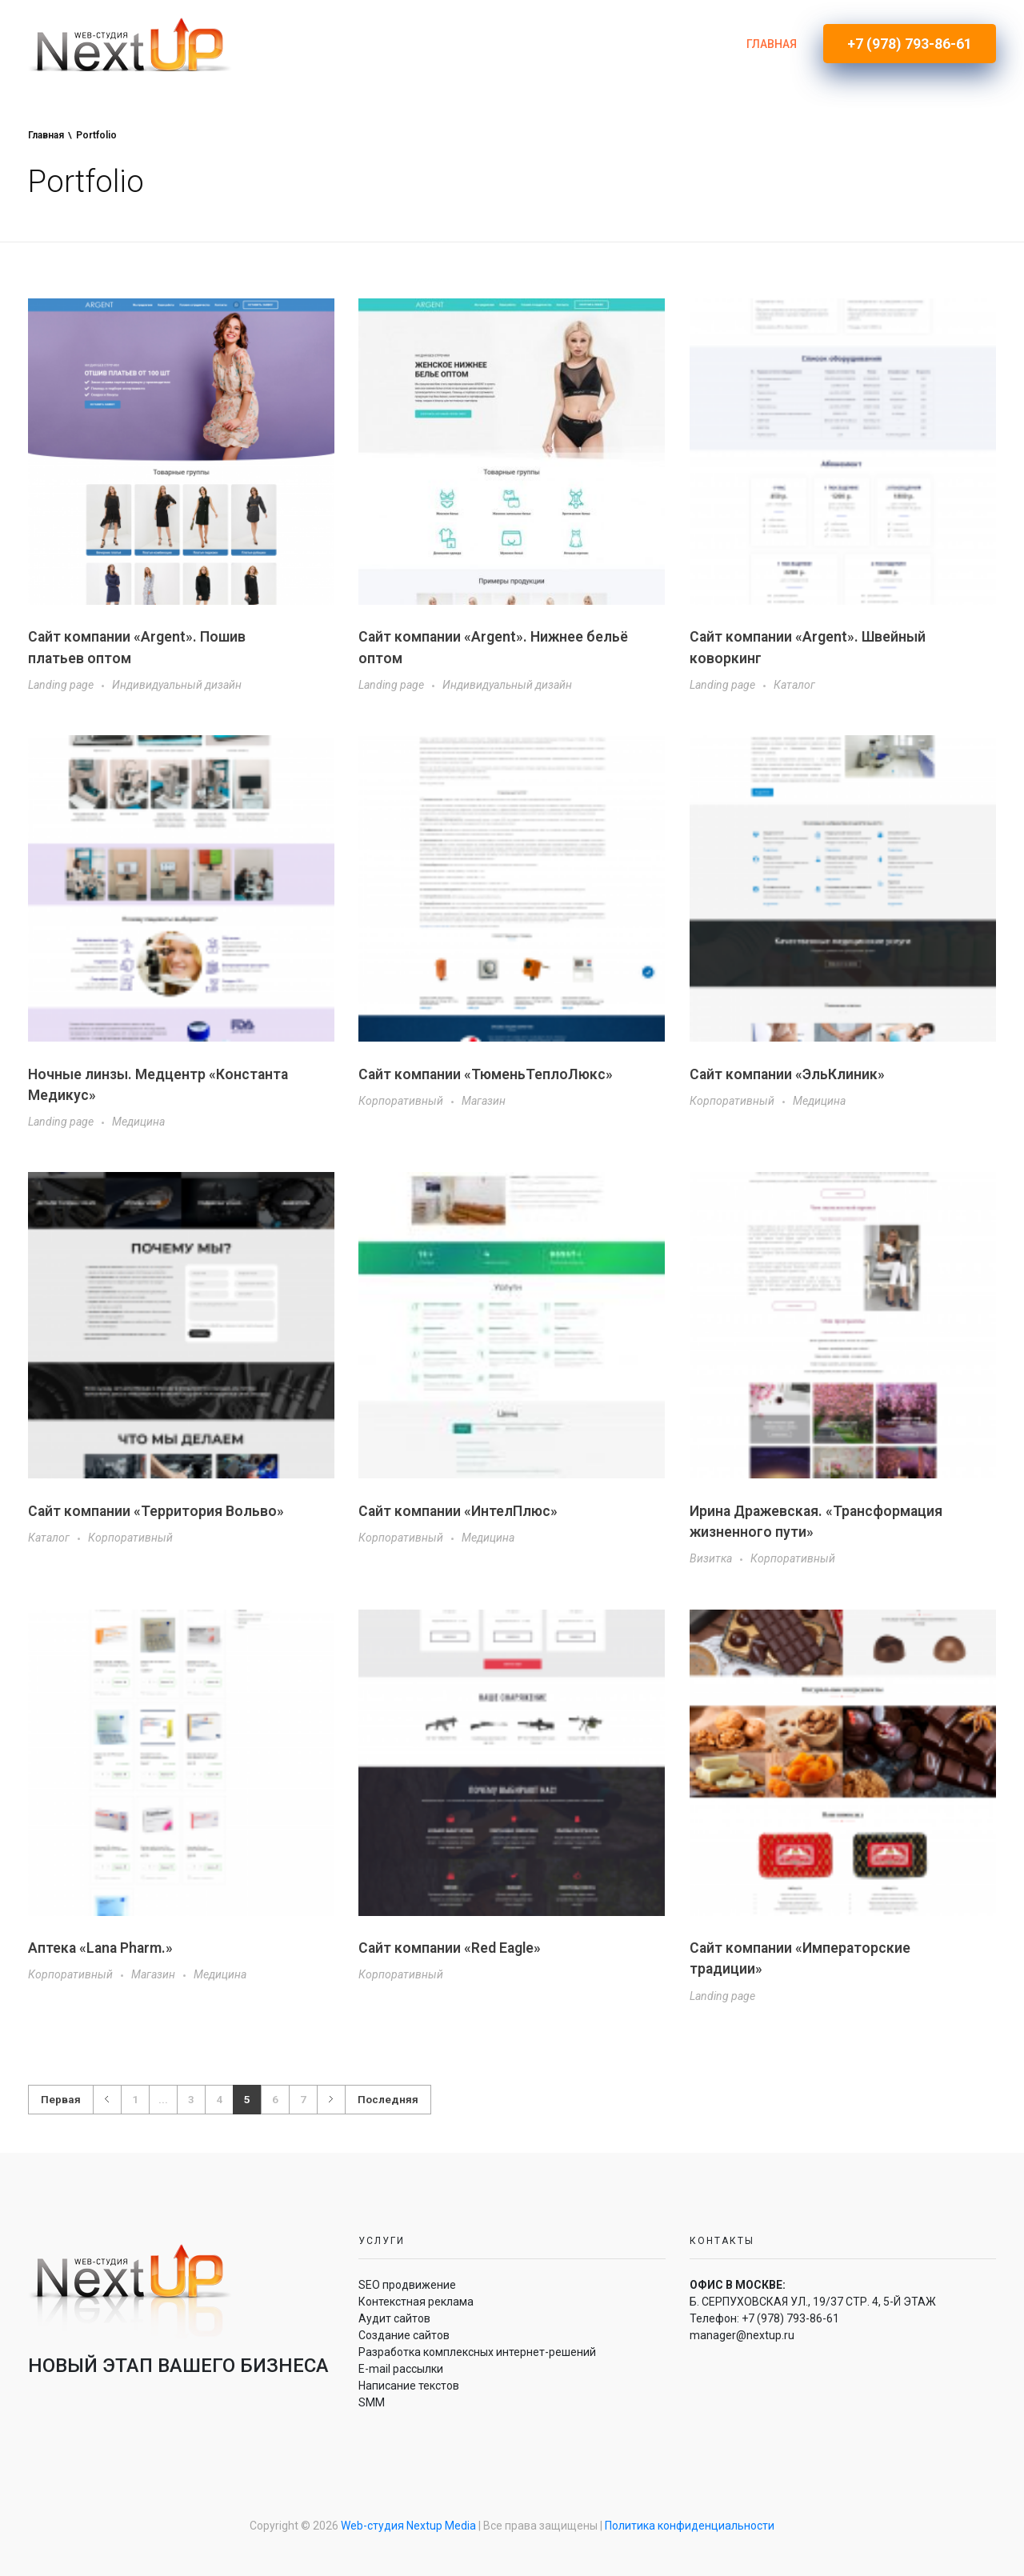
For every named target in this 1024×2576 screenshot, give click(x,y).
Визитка (711, 1558)
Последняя (388, 2099)
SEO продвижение (407, 2284)
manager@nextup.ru (742, 2335)
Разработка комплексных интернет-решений (477, 2352)
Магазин (484, 1100)
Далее (331, 2099)
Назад (107, 2099)
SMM (371, 2402)
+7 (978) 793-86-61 (790, 2318)
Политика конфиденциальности (689, 2525)
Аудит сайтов (394, 2318)
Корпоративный (400, 1100)
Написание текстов (408, 2385)
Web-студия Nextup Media (408, 2525)
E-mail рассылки (400, 2368)
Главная (46, 135)
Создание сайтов (404, 2335)
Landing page (61, 684)
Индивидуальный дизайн (177, 684)
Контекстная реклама (416, 2301)
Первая (61, 2099)
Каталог (794, 684)
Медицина (138, 1121)
